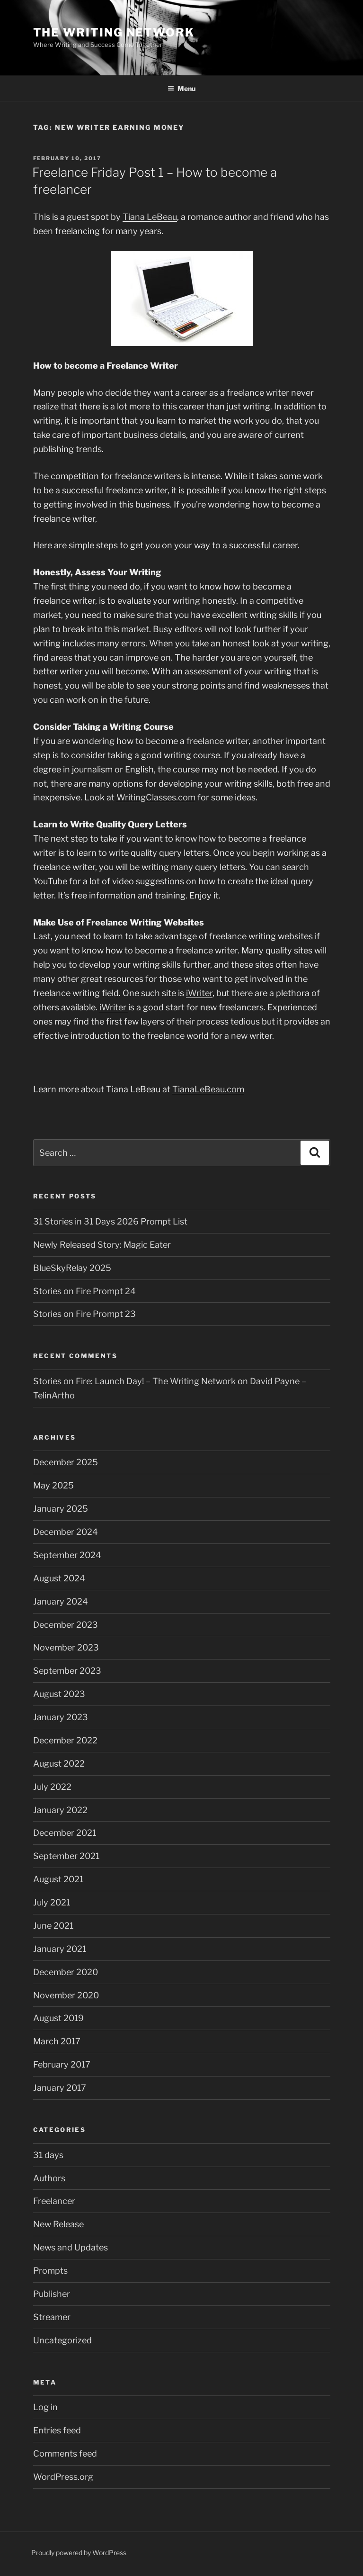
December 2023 (65, 1625)
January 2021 (59, 1949)
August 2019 (58, 2018)
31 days (48, 2155)
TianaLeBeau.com (208, 1089)
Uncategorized (62, 2340)
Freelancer (54, 2201)
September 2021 (66, 1856)
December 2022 (65, 1740)
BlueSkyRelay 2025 (72, 1268)
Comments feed (65, 2453)
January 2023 (60, 1717)
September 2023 (67, 1671)
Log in (45, 2407)
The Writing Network (114, 32)
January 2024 (60, 1601)
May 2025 (53, 1485)
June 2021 (53, 1926)
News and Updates (70, 2247)
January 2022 (60, 1810)
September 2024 (67, 1555)
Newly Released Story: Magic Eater (102, 1245)
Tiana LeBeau (150, 217)
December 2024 (65, 1532)
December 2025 (65, 1462)
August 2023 (59, 1694)
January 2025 (60, 1509)
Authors (49, 2178)
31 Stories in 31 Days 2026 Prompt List (110, 1221)
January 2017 (59, 2088)
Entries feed (57, 2430)
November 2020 (66, 1995)
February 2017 (61, 2064)
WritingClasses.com (155, 797)
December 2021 (64, 1833)
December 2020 (65, 1972)
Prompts (50, 2271)
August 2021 (58, 1879)
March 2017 (56, 2041)
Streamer (52, 2317)
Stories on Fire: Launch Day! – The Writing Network (134, 1381)
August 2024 (59, 1578)
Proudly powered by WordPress (78, 2553)
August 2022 (59, 1764)
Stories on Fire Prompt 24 (84, 1291)
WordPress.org (63, 2477)
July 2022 (52, 1787)
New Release (58, 2224)
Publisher (51, 2294)
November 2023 (66, 1647)
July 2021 (51, 1902)
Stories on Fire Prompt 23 (84, 1314)
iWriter (199, 993)
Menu (181, 88)
